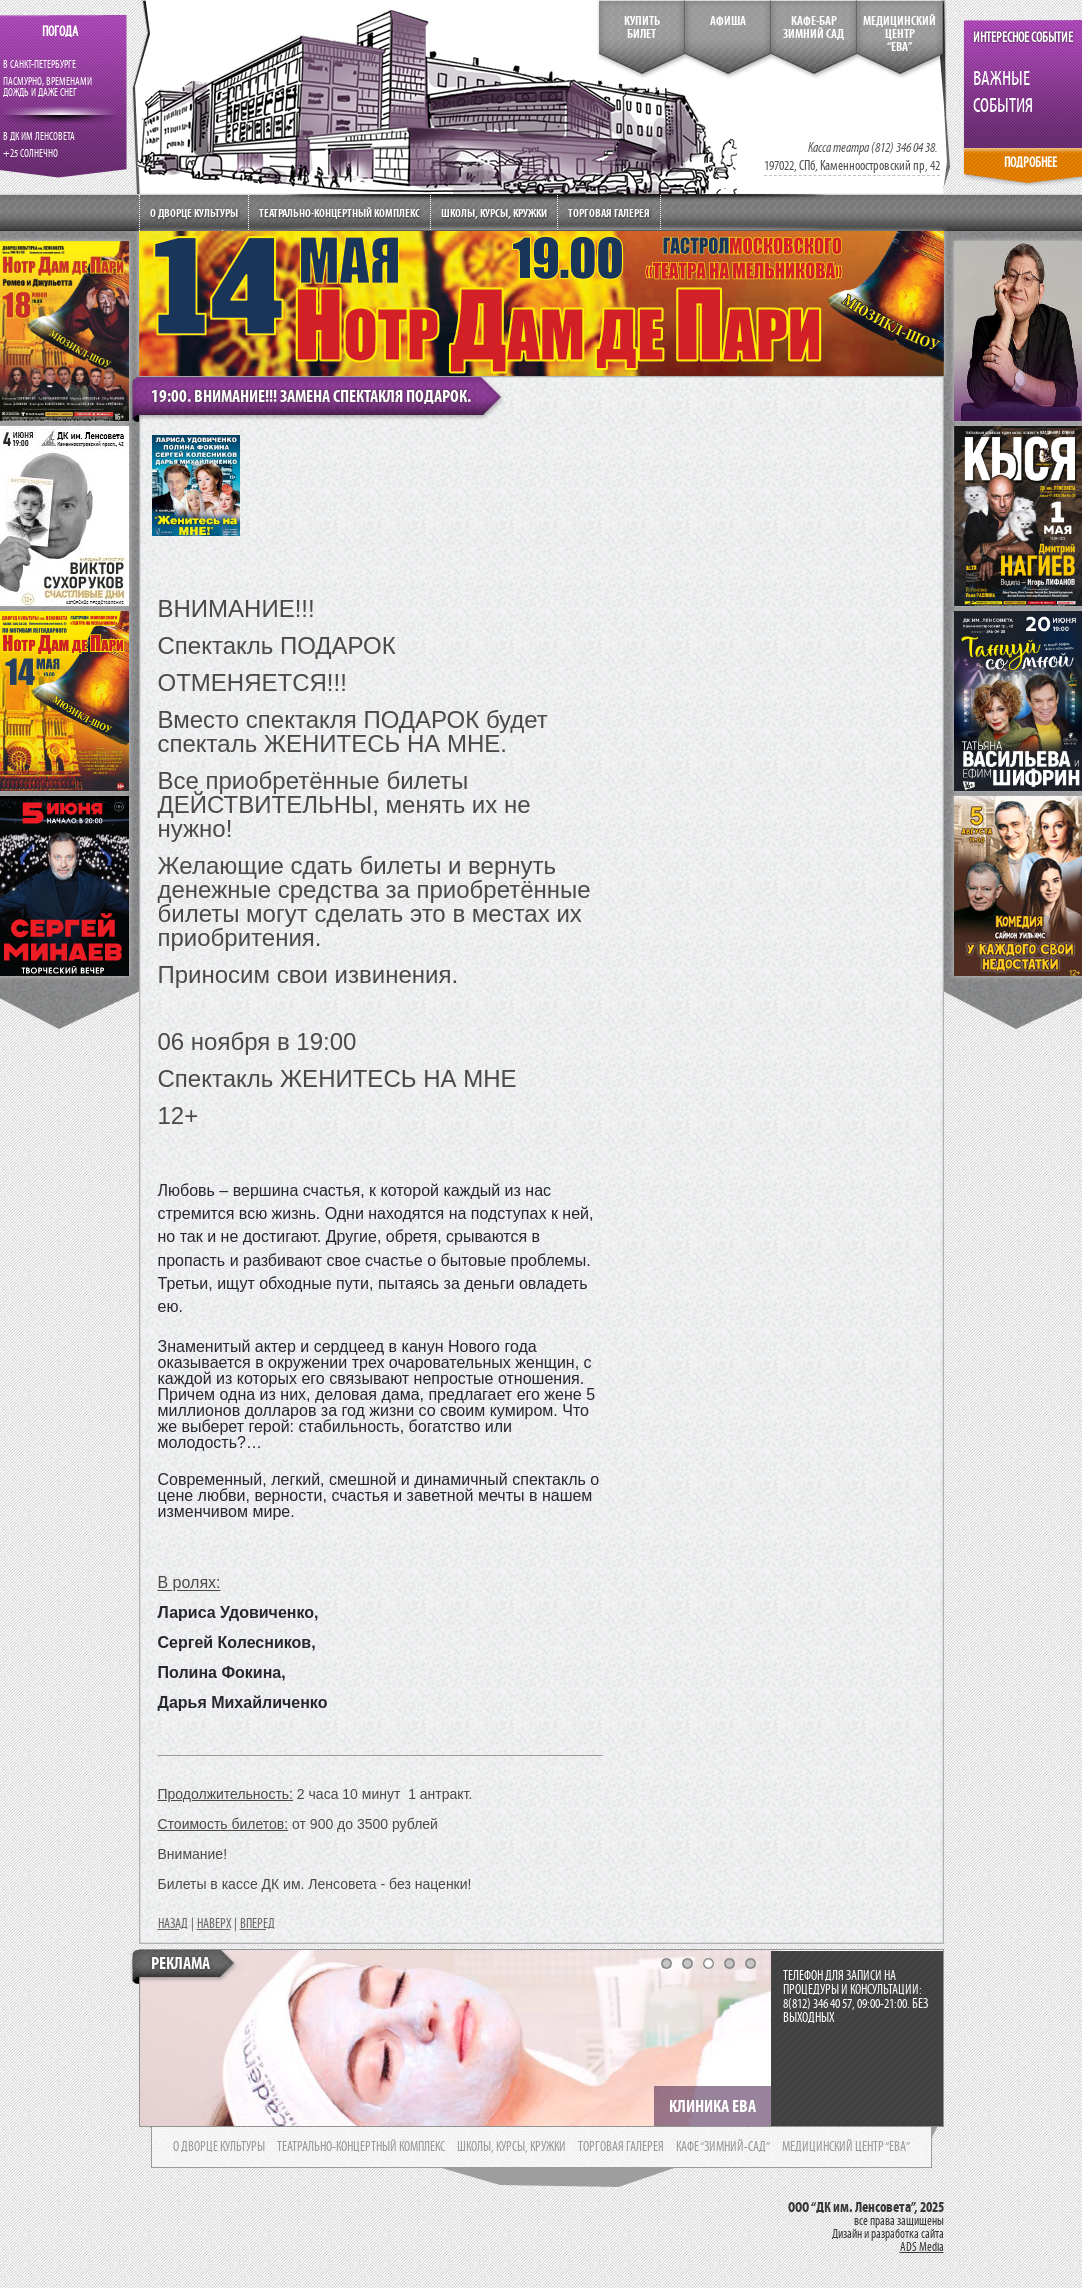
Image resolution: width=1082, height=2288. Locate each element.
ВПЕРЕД (257, 1924)
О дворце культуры (194, 212)
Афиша (728, 21)
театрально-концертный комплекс (361, 2147)
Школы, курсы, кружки (494, 212)
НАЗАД (173, 1924)
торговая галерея (621, 2147)
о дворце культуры (219, 2147)
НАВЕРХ (214, 1924)
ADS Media (922, 2247)
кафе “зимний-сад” (723, 2147)
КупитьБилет (642, 27)
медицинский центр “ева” (846, 2147)
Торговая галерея (609, 212)
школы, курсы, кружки (511, 2147)
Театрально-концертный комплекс (339, 212)
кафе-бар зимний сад (813, 27)
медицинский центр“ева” (899, 34)
